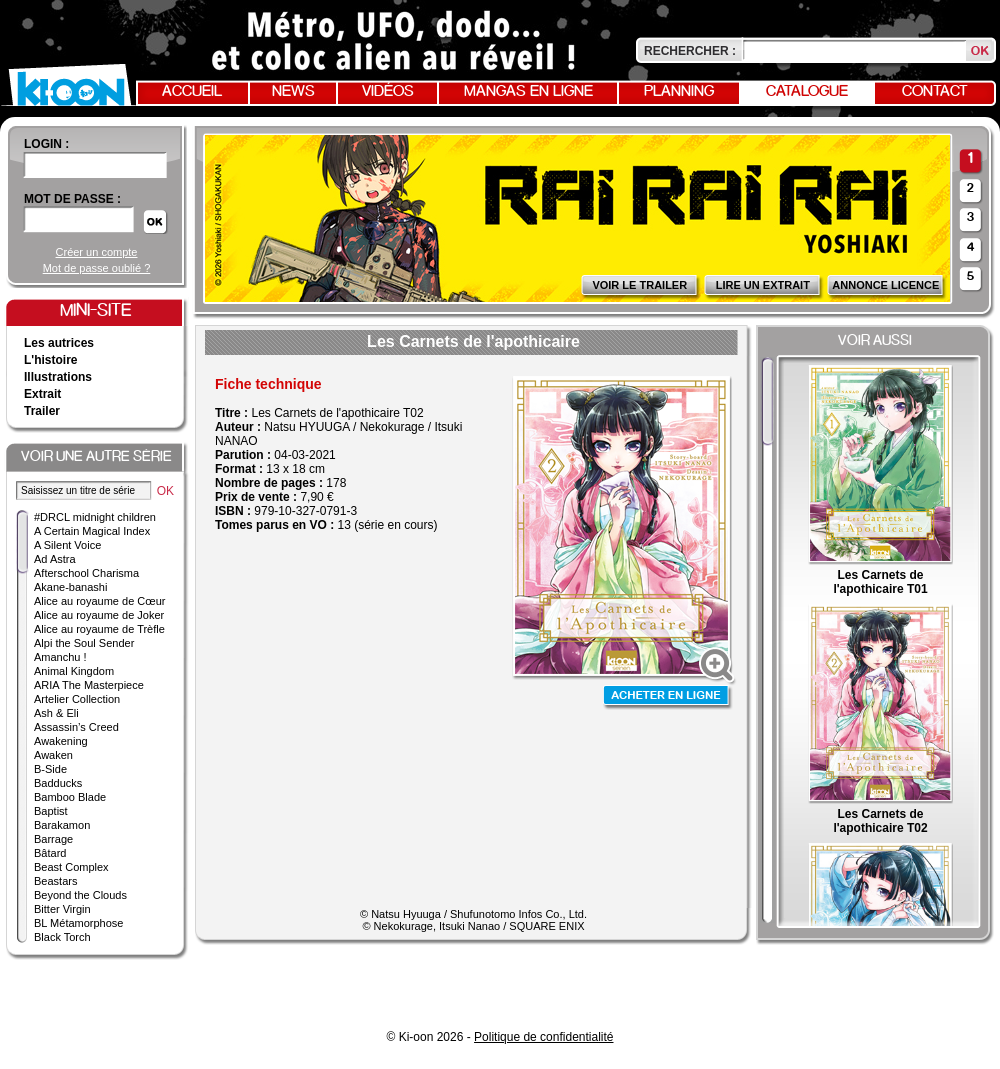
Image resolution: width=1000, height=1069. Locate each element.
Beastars (55, 881)
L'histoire (51, 360)
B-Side (50, 769)
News (293, 92)
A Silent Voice (67, 545)
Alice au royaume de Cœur (99, 601)
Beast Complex (71, 867)
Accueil (192, 92)
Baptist (51, 811)
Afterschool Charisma (86, 573)
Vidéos (388, 92)
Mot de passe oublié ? (97, 268)
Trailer (42, 411)
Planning (679, 92)
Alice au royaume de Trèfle (99, 629)
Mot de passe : (72, 199)
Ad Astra (55, 559)
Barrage (53, 839)
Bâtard (50, 853)
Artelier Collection (77, 699)
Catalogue (807, 92)
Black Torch (62, 937)
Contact (935, 92)
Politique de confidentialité (543, 1037)
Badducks (58, 783)
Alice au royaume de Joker (99, 615)
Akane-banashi (70, 587)
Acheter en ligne (668, 697)
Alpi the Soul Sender (84, 643)
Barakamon (62, 825)
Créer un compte (97, 252)
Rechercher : (690, 51)
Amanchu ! (60, 657)
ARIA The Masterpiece (89, 685)
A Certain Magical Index (92, 531)
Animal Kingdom (74, 671)
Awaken (53, 755)
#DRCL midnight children (95, 517)
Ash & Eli (56, 713)
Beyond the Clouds (80, 895)
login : (46, 144)
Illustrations (58, 377)
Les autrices (59, 343)
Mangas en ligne (528, 92)
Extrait (42, 394)
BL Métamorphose (78, 923)
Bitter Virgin (62, 909)
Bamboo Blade (70, 797)
